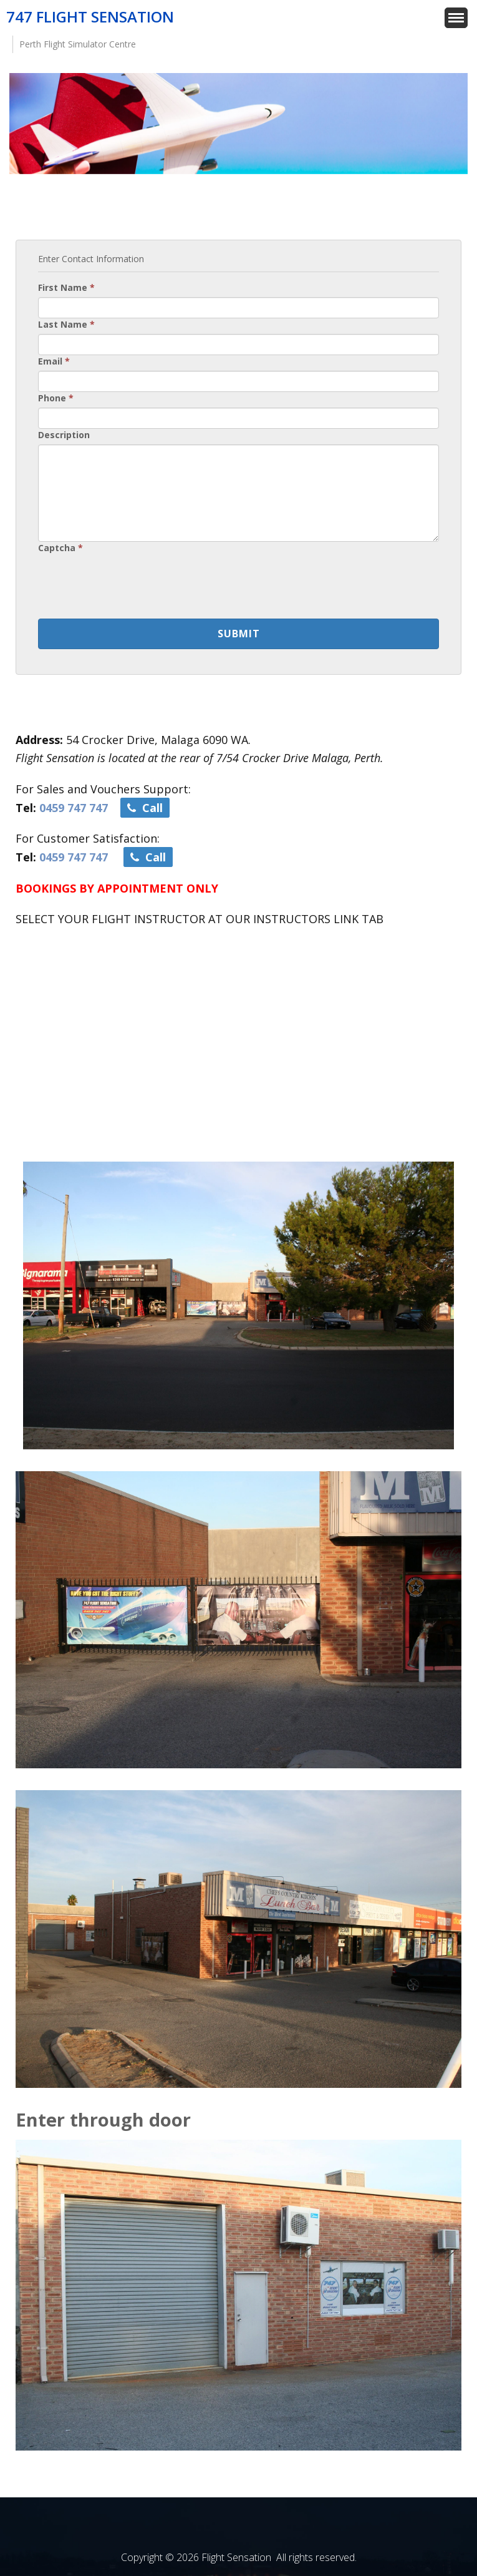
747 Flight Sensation (90, 16)
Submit (239, 633)
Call (145, 807)
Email (54, 361)
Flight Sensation (236, 2557)
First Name (66, 287)
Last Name (66, 324)
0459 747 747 (73, 807)
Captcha (60, 548)
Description (64, 435)
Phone (56, 398)
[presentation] (133, 581)
